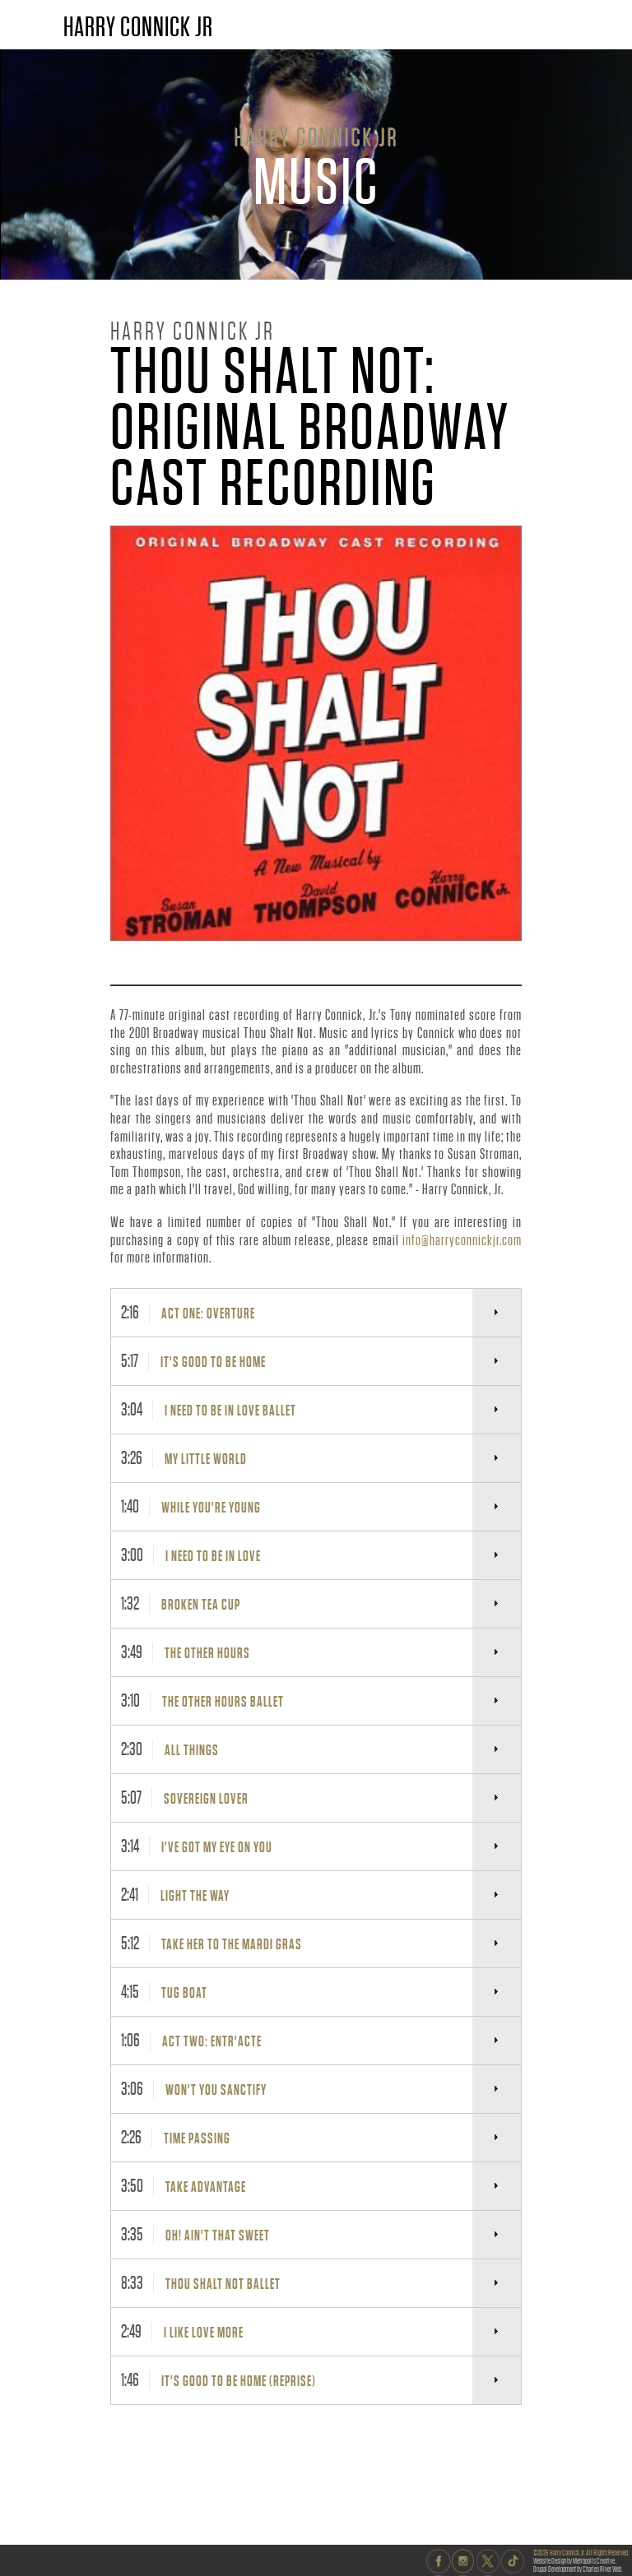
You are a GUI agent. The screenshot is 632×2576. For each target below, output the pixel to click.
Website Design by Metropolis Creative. (574, 2560)
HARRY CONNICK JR (138, 27)
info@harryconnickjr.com (462, 1240)
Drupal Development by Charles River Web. (577, 2569)
